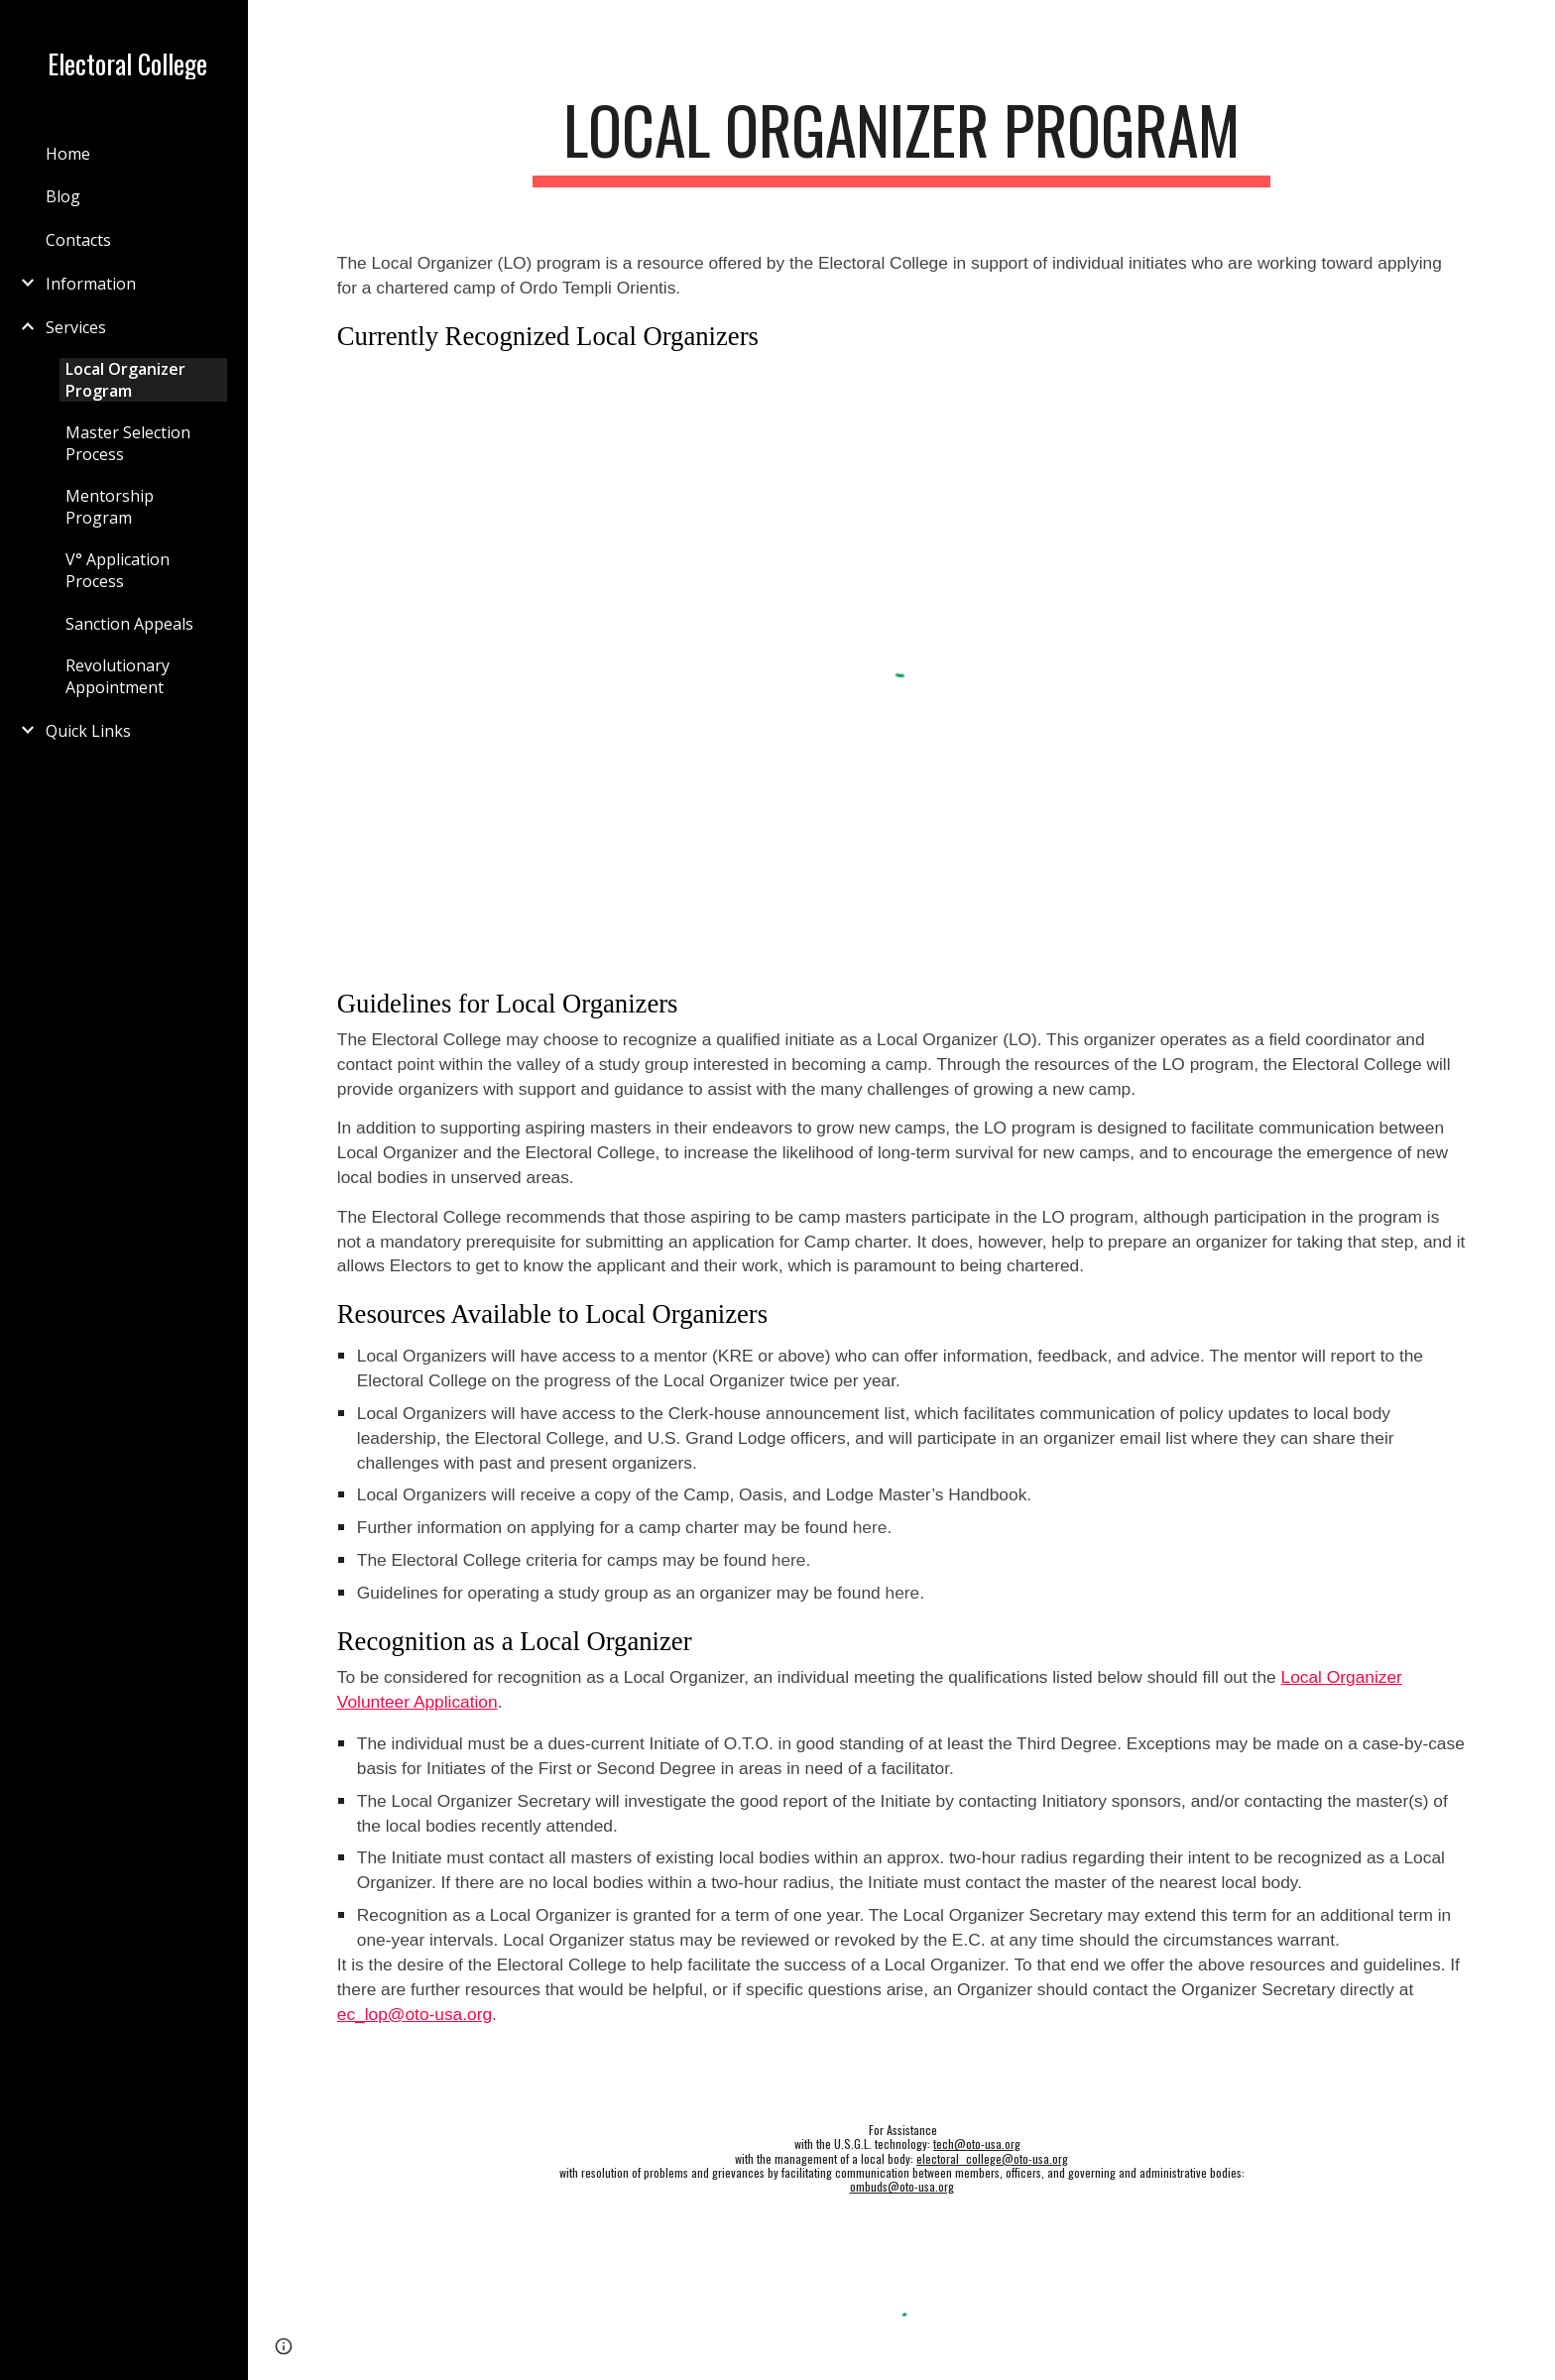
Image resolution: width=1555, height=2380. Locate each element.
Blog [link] (63, 196)
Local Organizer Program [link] (125, 380)
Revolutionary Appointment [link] (117, 676)
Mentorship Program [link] (109, 507)
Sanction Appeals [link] (129, 624)
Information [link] (91, 284)
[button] (1531, 28)
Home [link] (68, 154)
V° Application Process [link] (117, 570)
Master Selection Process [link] (127, 443)
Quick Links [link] (88, 731)
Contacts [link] (78, 240)
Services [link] (76, 327)
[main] (901, 139)
